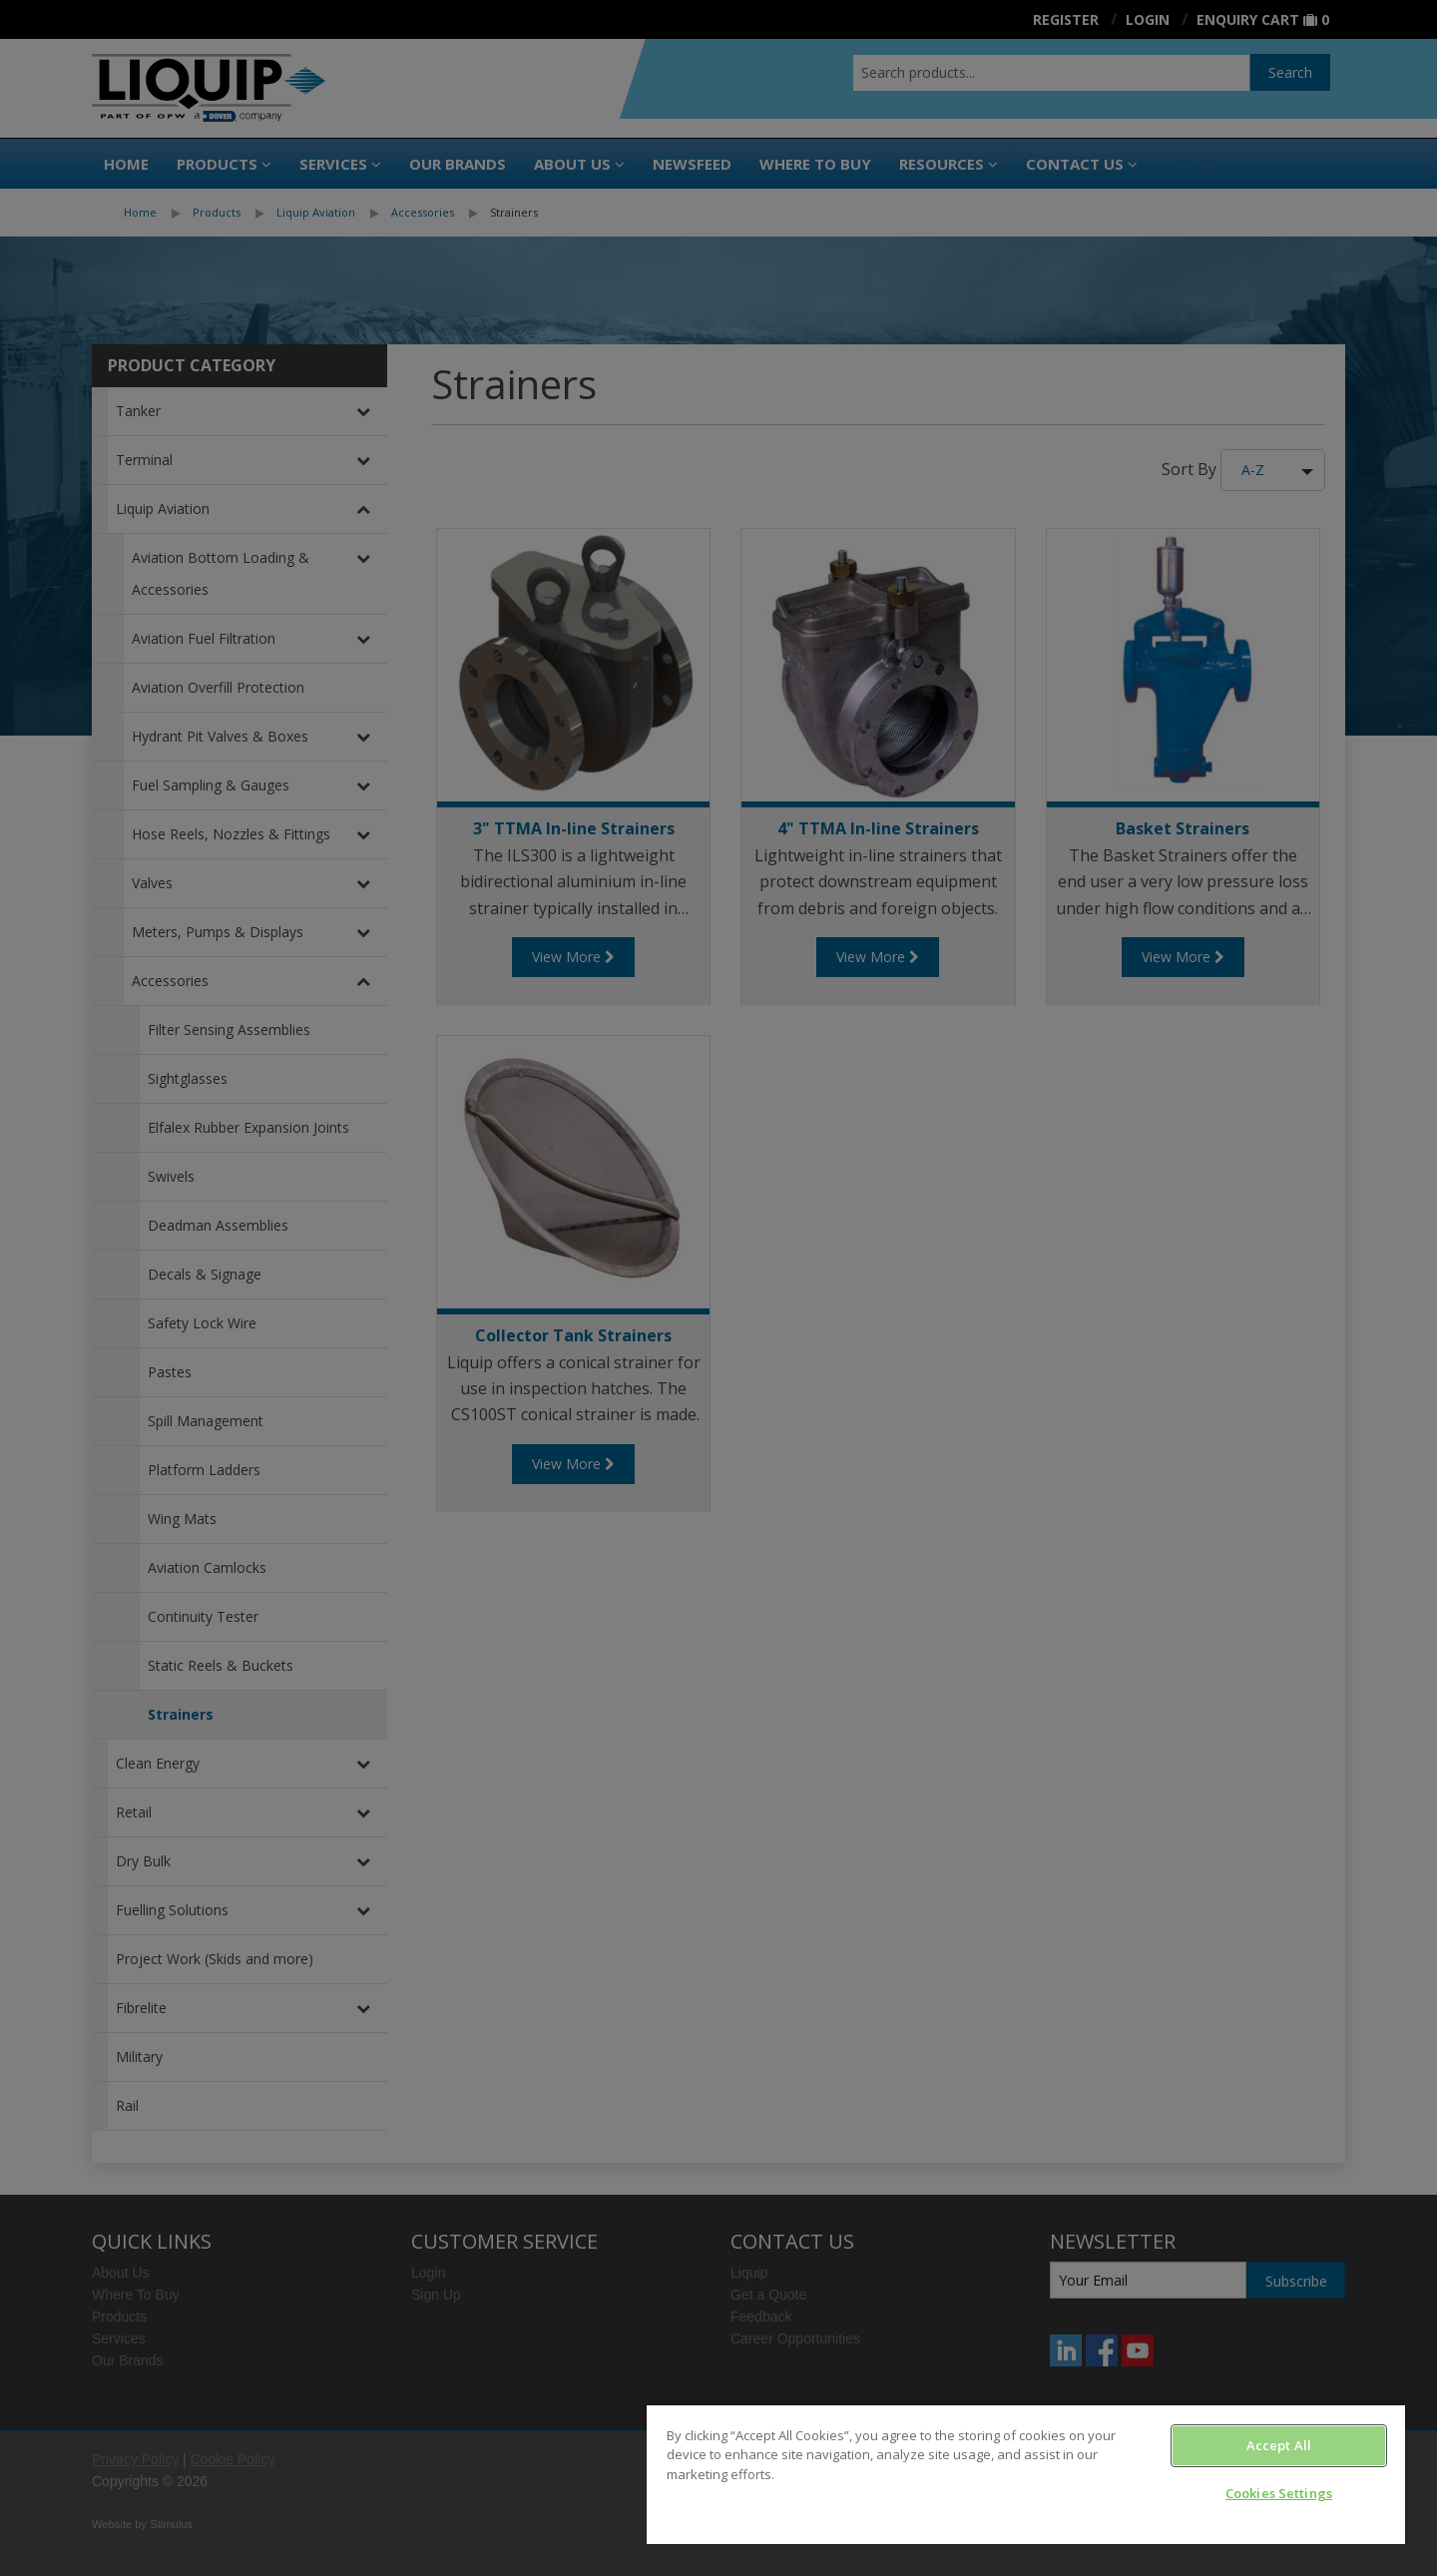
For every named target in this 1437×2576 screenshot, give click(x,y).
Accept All (1278, 2445)
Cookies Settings (1278, 2493)
